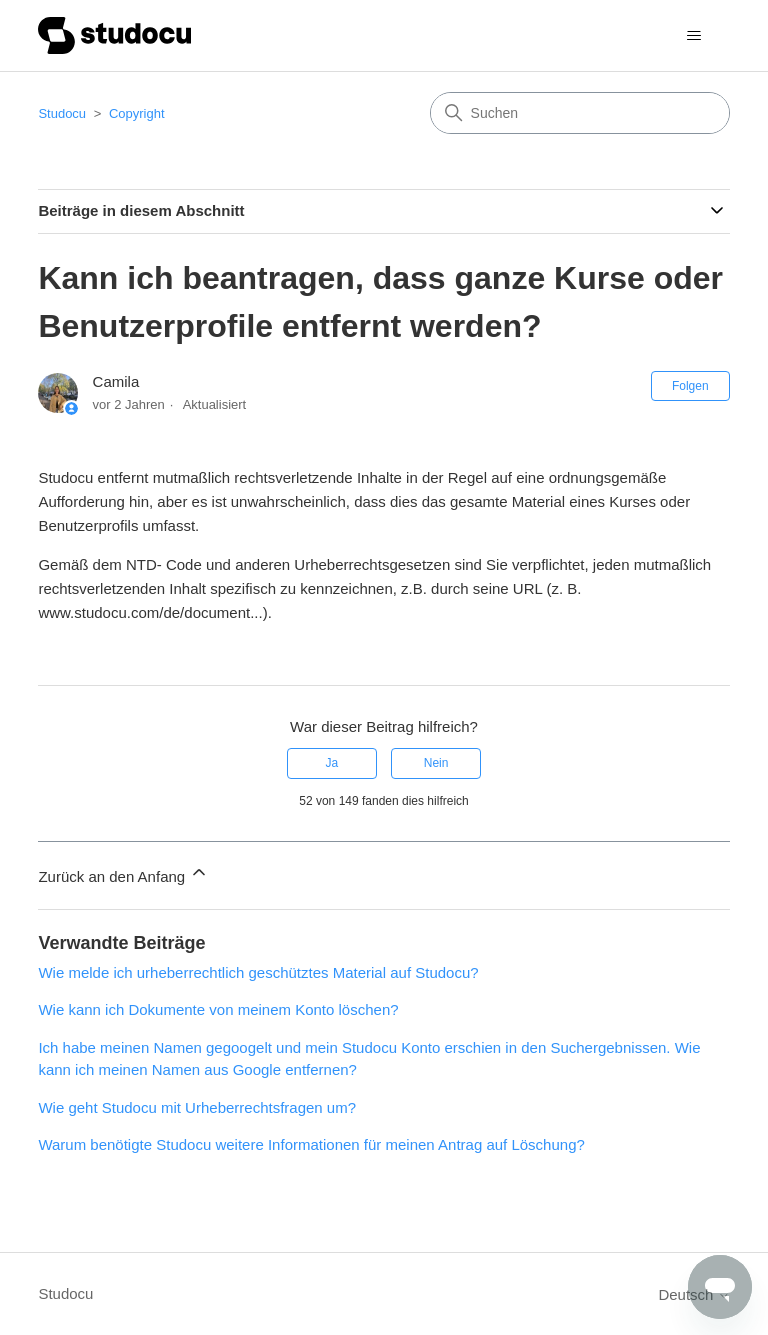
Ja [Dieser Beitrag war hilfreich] (332, 763)
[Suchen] (580, 113)
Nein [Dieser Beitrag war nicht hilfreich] (436, 763)
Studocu (62, 113)
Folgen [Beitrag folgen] (690, 386)
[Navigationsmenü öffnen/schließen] (694, 36)
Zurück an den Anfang (123, 873)
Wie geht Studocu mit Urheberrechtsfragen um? (197, 1107)
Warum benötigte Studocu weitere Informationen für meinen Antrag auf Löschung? (311, 1144)
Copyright (137, 113)
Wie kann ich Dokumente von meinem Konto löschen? (218, 1009)
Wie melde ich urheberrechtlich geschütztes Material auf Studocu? (258, 972)
